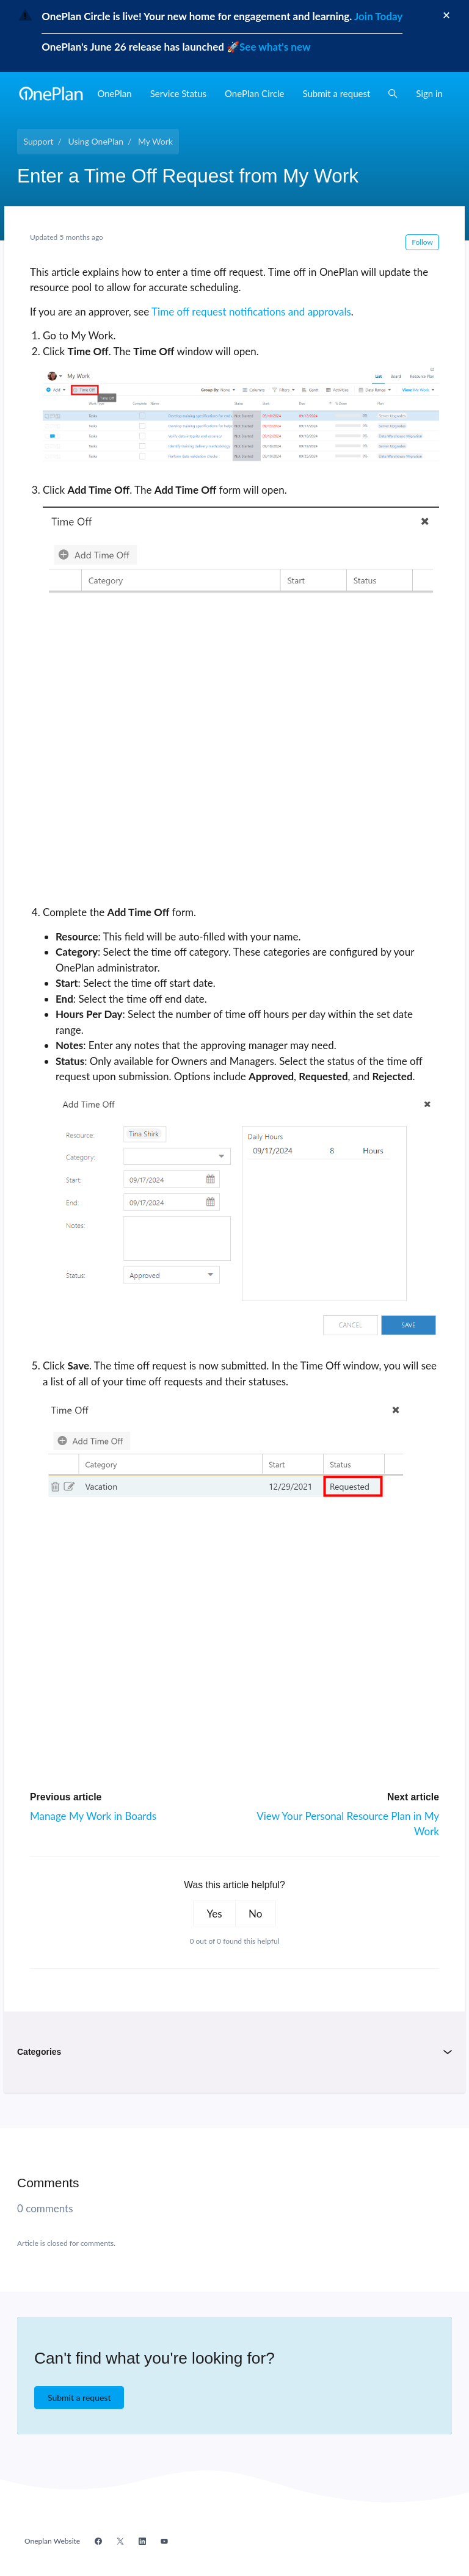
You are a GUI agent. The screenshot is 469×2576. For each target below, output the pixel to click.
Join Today (377, 16)
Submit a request (337, 93)
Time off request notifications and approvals (251, 311)
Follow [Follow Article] (422, 242)
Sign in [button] (429, 93)
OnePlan (114, 93)
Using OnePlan (95, 141)
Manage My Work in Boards (93, 1815)
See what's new (274, 46)
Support (39, 141)
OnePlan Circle (255, 93)
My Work (155, 141)
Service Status (178, 93)
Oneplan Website (52, 2540)
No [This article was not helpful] (255, 1913)
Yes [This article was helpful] (214, 1913)
